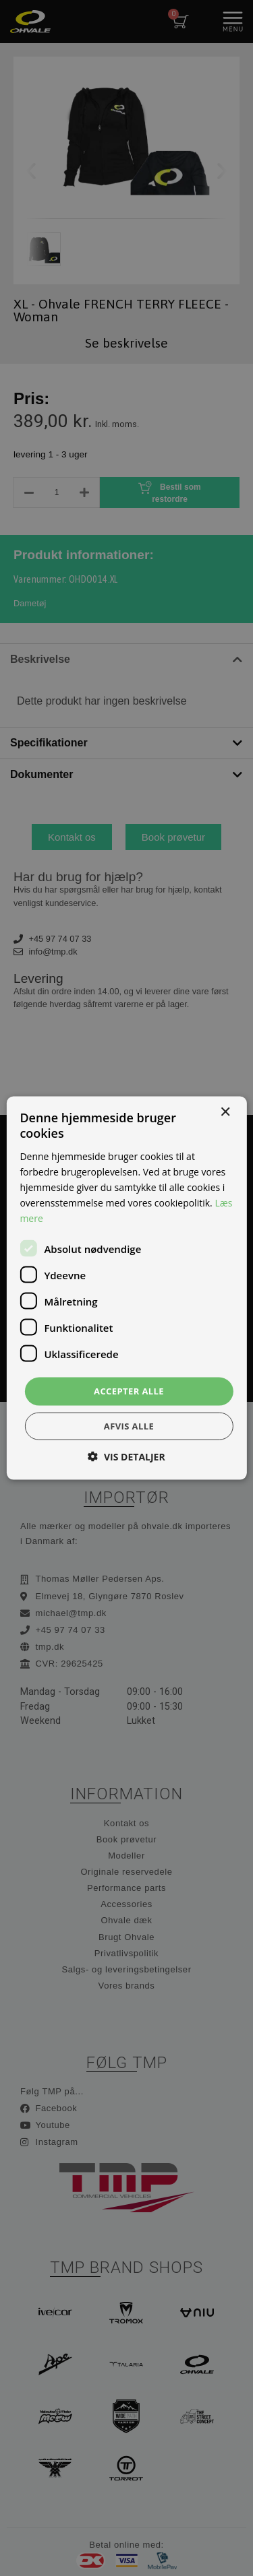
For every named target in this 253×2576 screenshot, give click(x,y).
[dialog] (126, 1288)
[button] (126, 1456)
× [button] (225, 1112)
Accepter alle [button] (129, 1391)
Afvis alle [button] (129, 1425)
